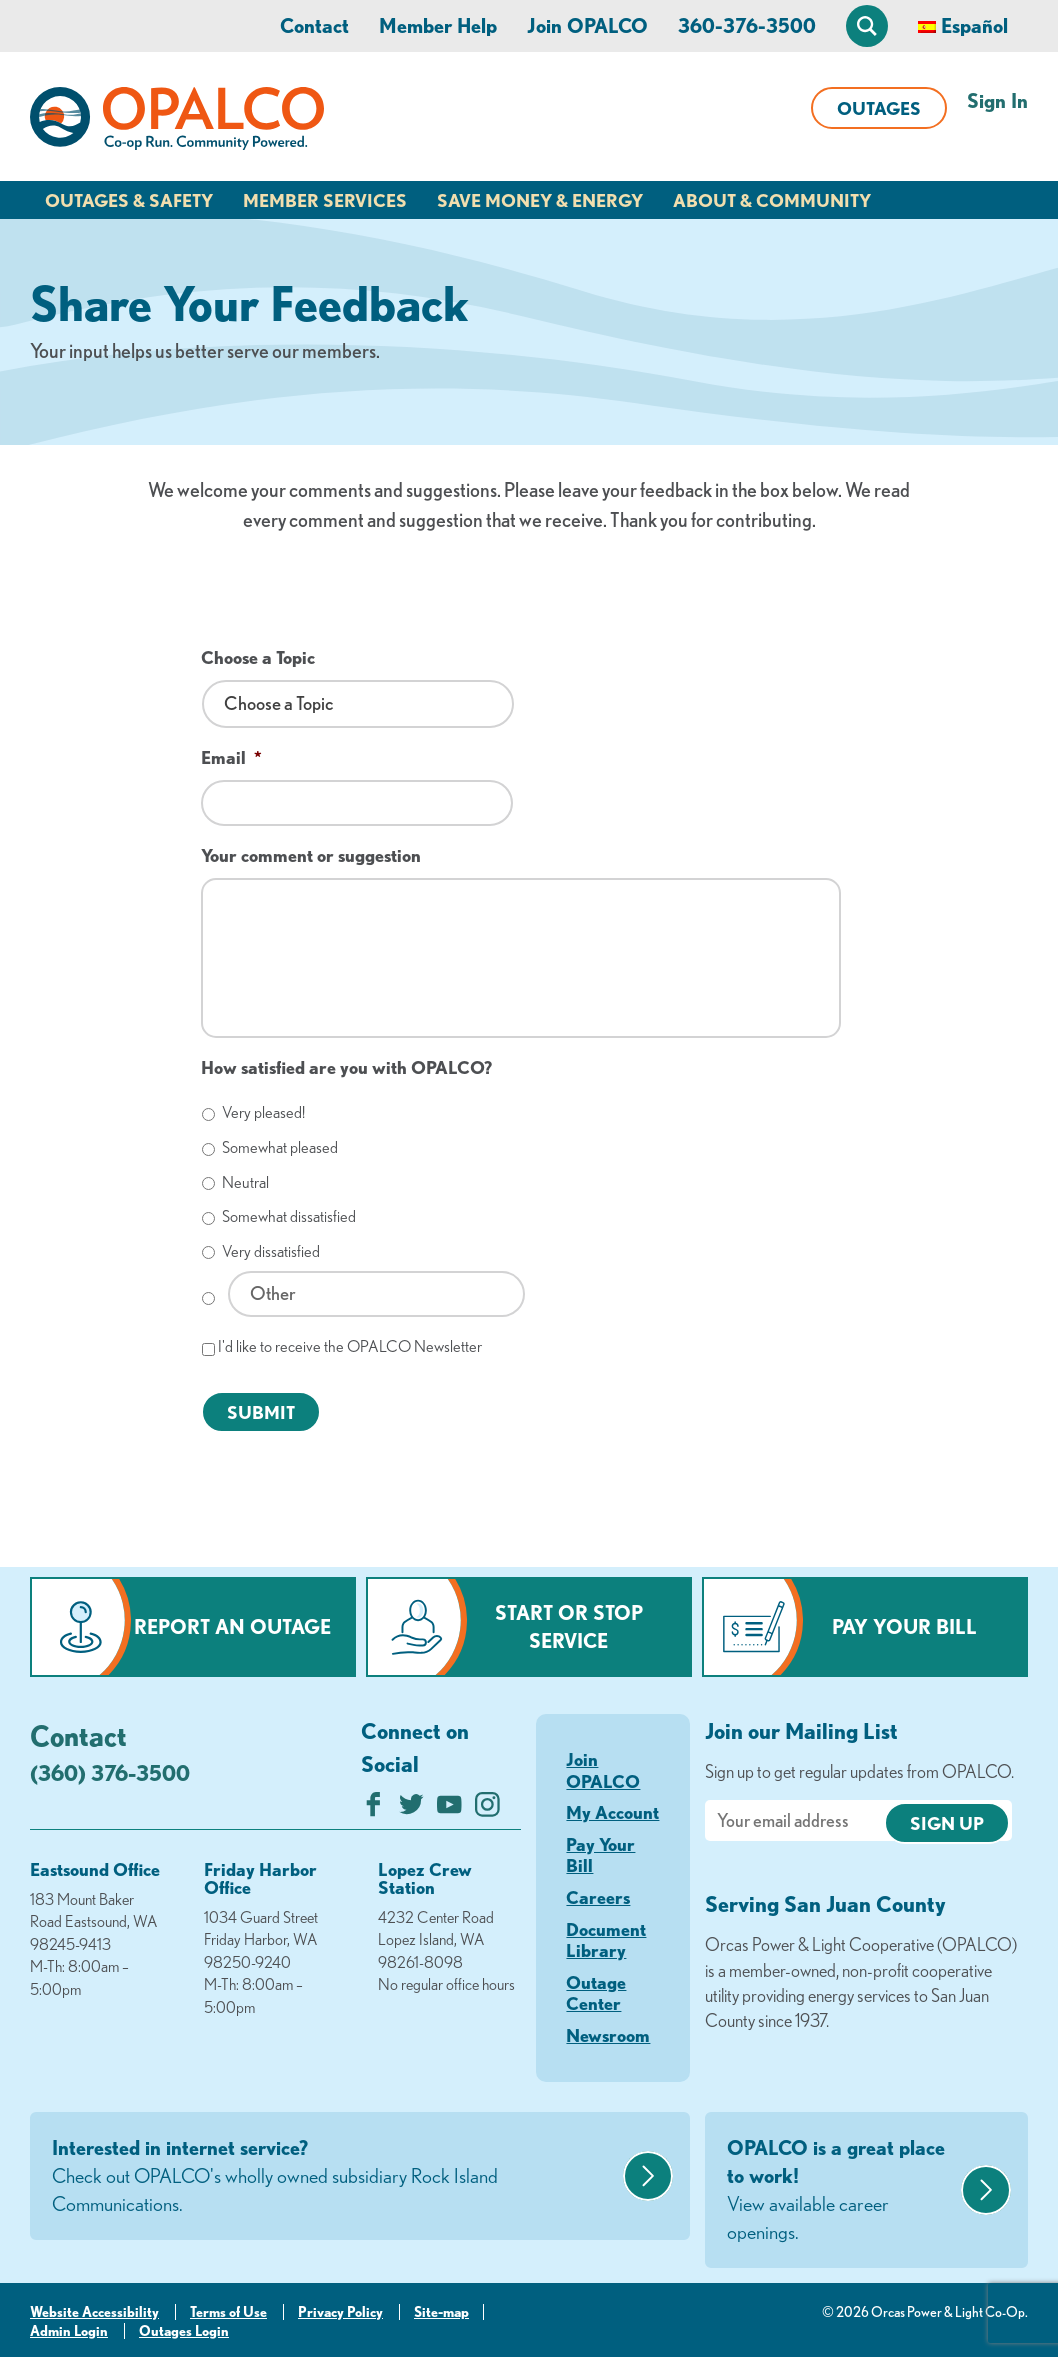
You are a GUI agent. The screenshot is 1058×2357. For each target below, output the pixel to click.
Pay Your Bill (904, 1626)
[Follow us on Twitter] (411, 1809)
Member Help (438, 25)
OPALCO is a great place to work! (841, 2191)
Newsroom (608, 2035)
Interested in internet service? (335, 2177)
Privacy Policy (340, 2312)
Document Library (606, 1940)
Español (974, 25)
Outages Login (184, 2331)
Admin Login (69, 2331)
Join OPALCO (587, 25)
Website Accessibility (94, 2312)
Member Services (325, 200)
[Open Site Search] (867, 26)
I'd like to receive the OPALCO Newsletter (350, 1346)
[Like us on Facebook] (373, 1809)
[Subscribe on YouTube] (449, 1809)
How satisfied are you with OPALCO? (346, 1067)
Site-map (441, 2312)
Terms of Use (228, 2312)
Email (231, 757)
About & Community (772, 200)
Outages (879, 108)
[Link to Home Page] (177, 122)
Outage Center (596, 1993)
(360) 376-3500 (110, 1772)
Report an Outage (232, 1626)
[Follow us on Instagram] (487, 1809)
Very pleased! (263, 1112)
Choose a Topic (258, 657)
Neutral (245, 1182)
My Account (612, 1812)
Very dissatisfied (271, 1251)
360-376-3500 (747, 25)
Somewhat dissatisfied (289, 1216)
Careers (598, 1897)
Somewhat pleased (280, 1147)
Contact (314, 25)
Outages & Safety (129, 200)
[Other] (376, 1294)
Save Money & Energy (540, 200)
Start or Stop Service (569, 1626)
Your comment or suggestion (311, 855)
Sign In (997, 100)
